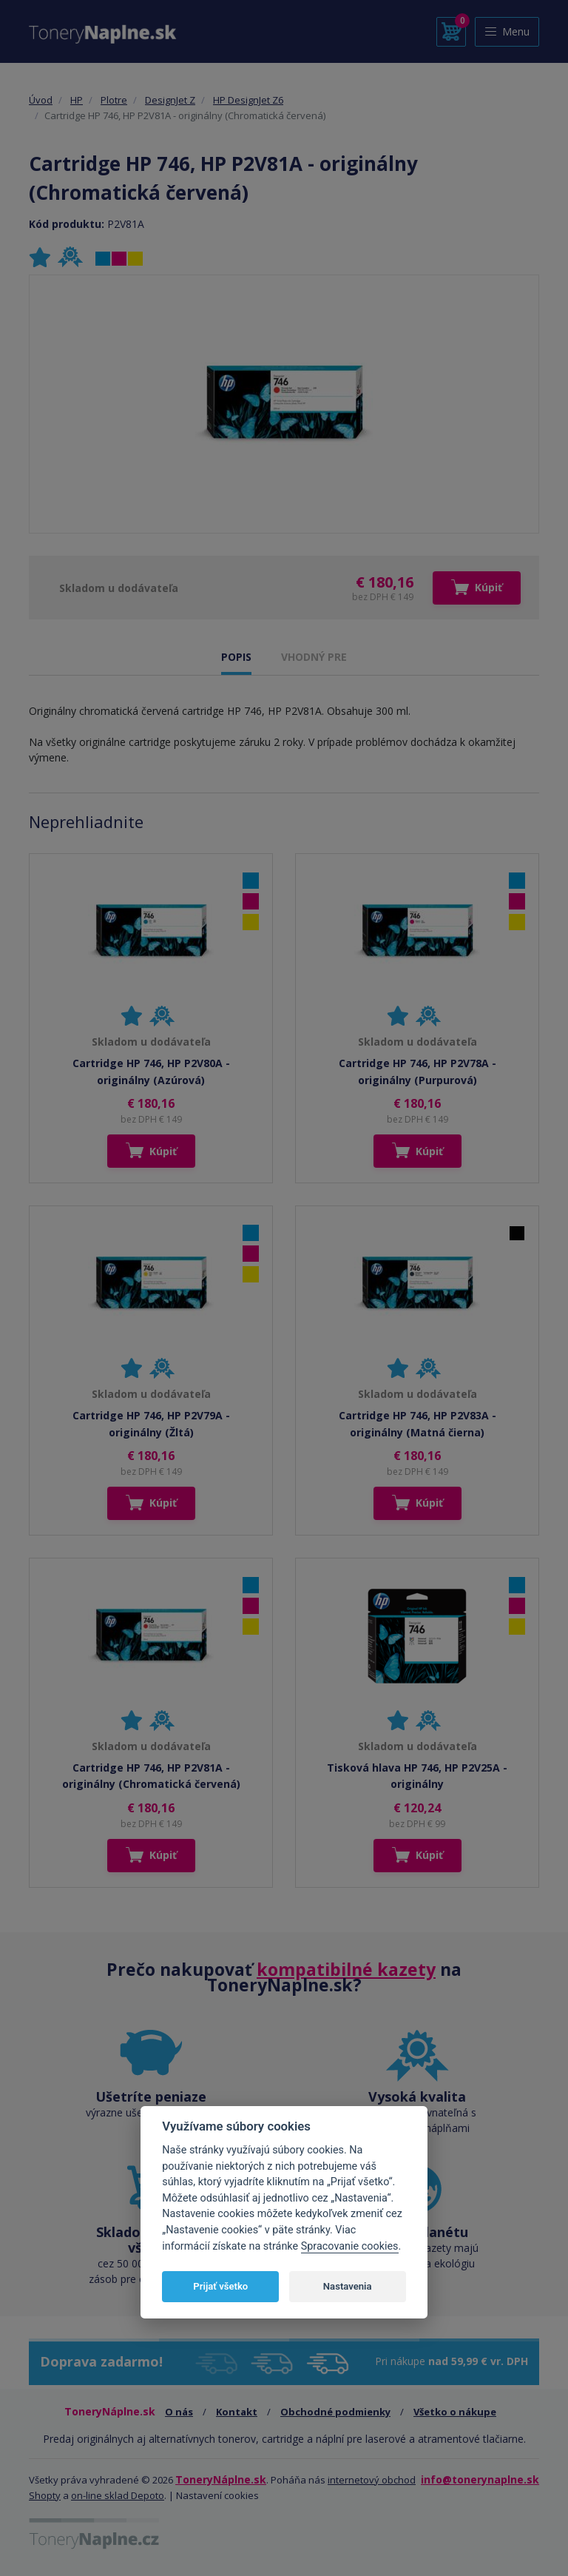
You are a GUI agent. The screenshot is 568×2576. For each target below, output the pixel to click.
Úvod (41, 100)
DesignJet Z (170, 100)
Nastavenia (347, 2286)
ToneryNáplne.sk (220, 2479)
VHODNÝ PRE (314, 657)
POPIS (236, 657)
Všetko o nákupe (454, 2411)
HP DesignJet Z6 (248, 100)
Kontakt (236, 2411)
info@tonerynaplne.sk (480, 2479)
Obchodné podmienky (335, 2411)
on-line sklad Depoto (117, 2495)
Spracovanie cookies (350, 2246)
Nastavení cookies (217, 2495)
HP (76, 100)
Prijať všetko (220, 2286)
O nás (179, 2411)
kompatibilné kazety (346, 1969)
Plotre (114, 100)
